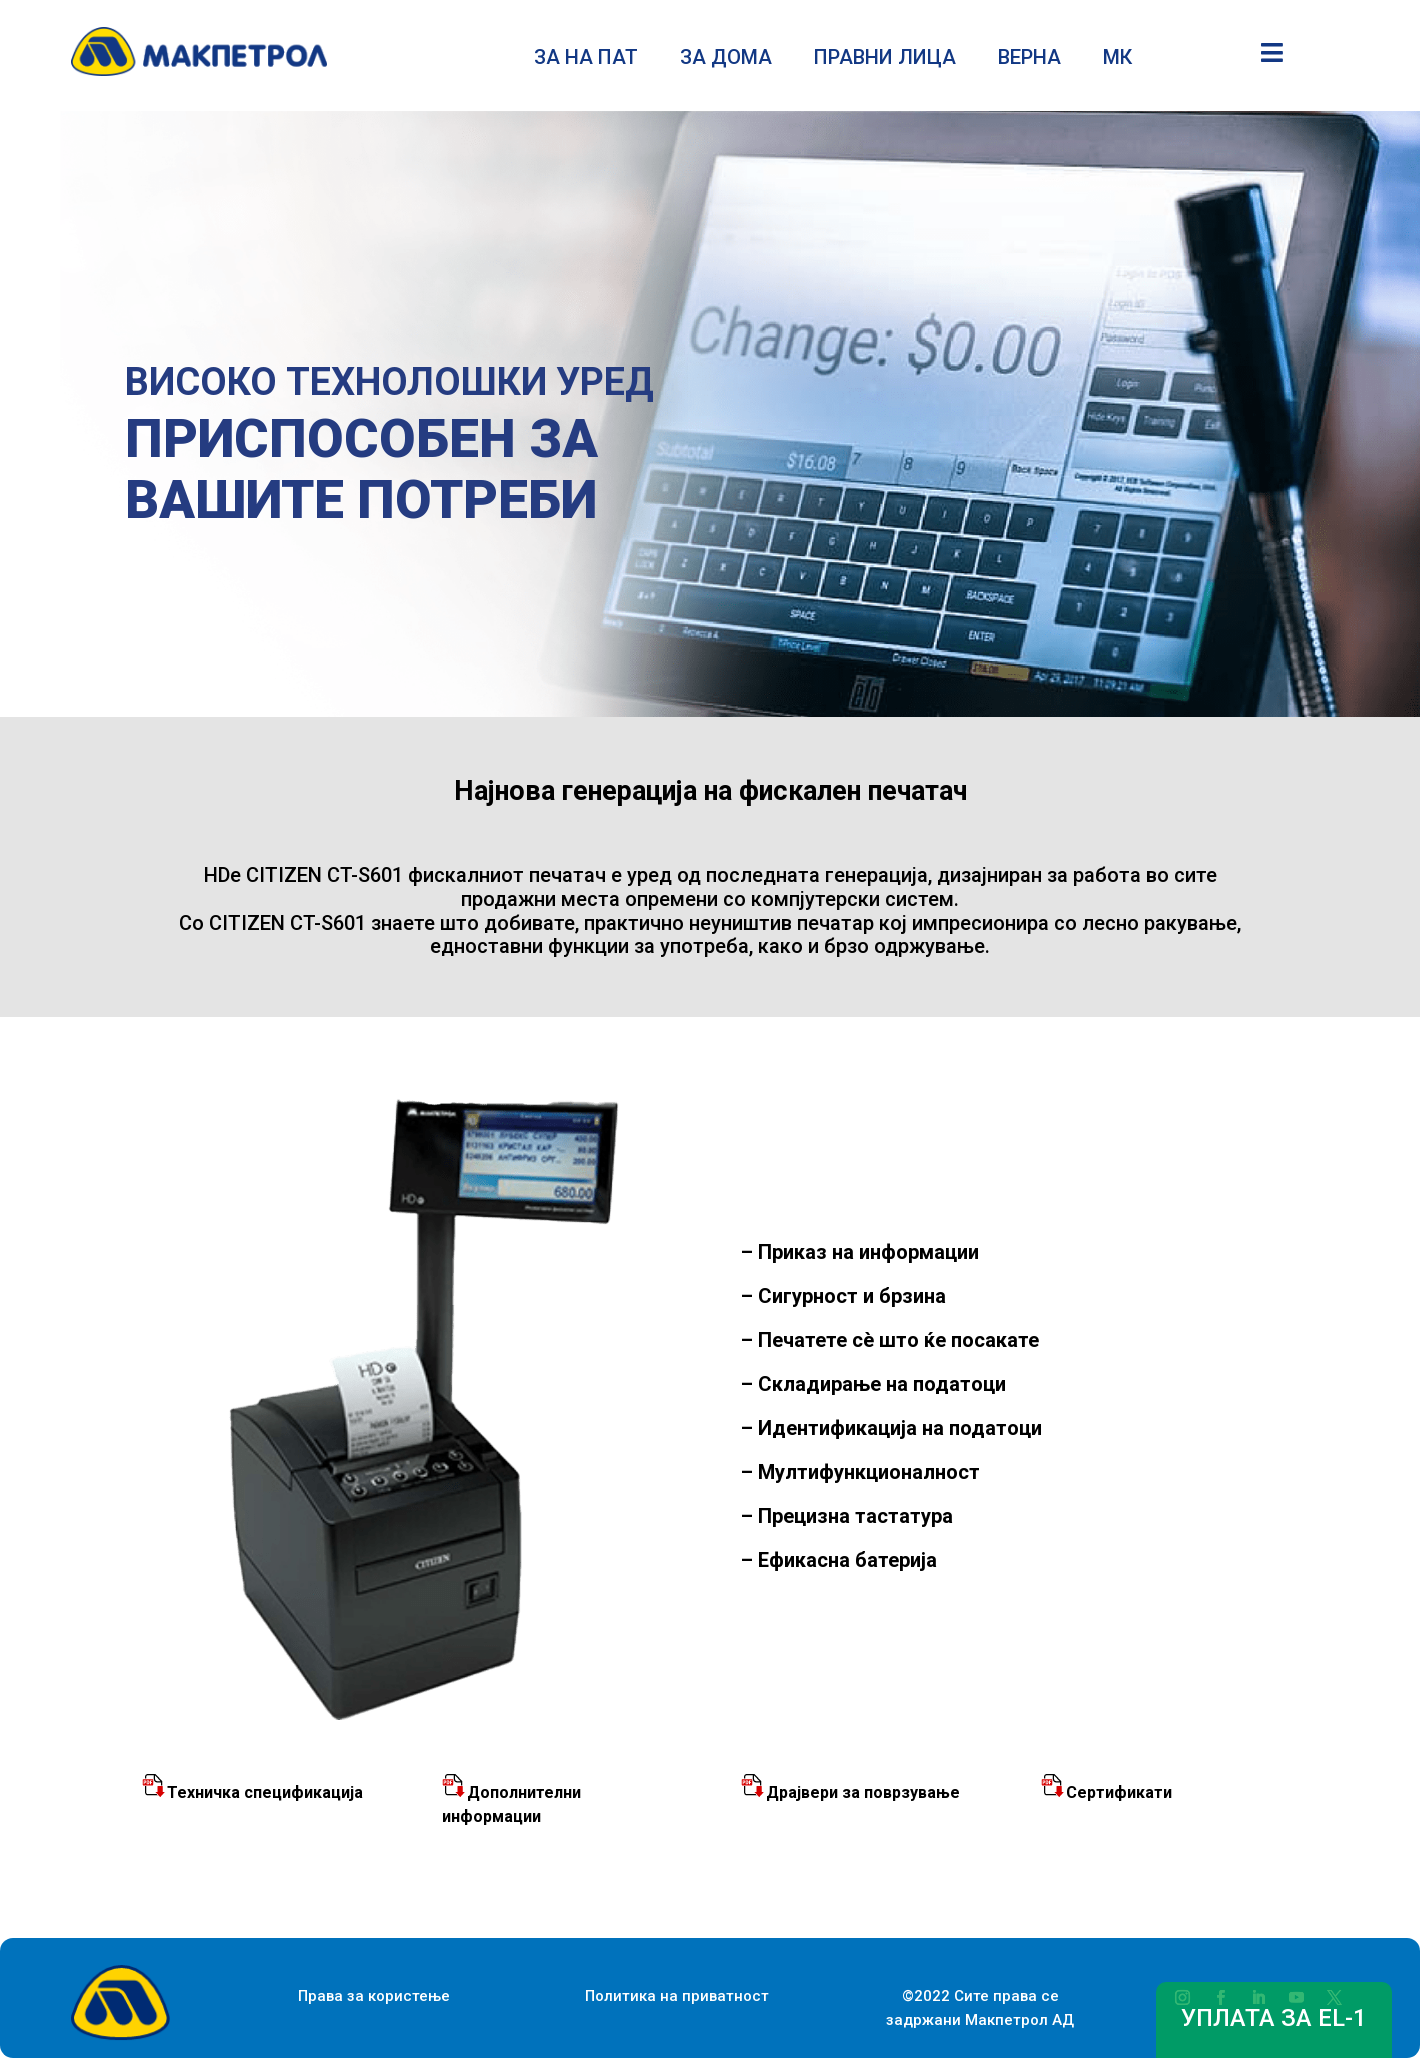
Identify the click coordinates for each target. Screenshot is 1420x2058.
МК (1117, 59)
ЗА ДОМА (726, 59)
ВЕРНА (1029, 59)
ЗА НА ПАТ (586, 59)
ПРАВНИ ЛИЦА (885, 59)
